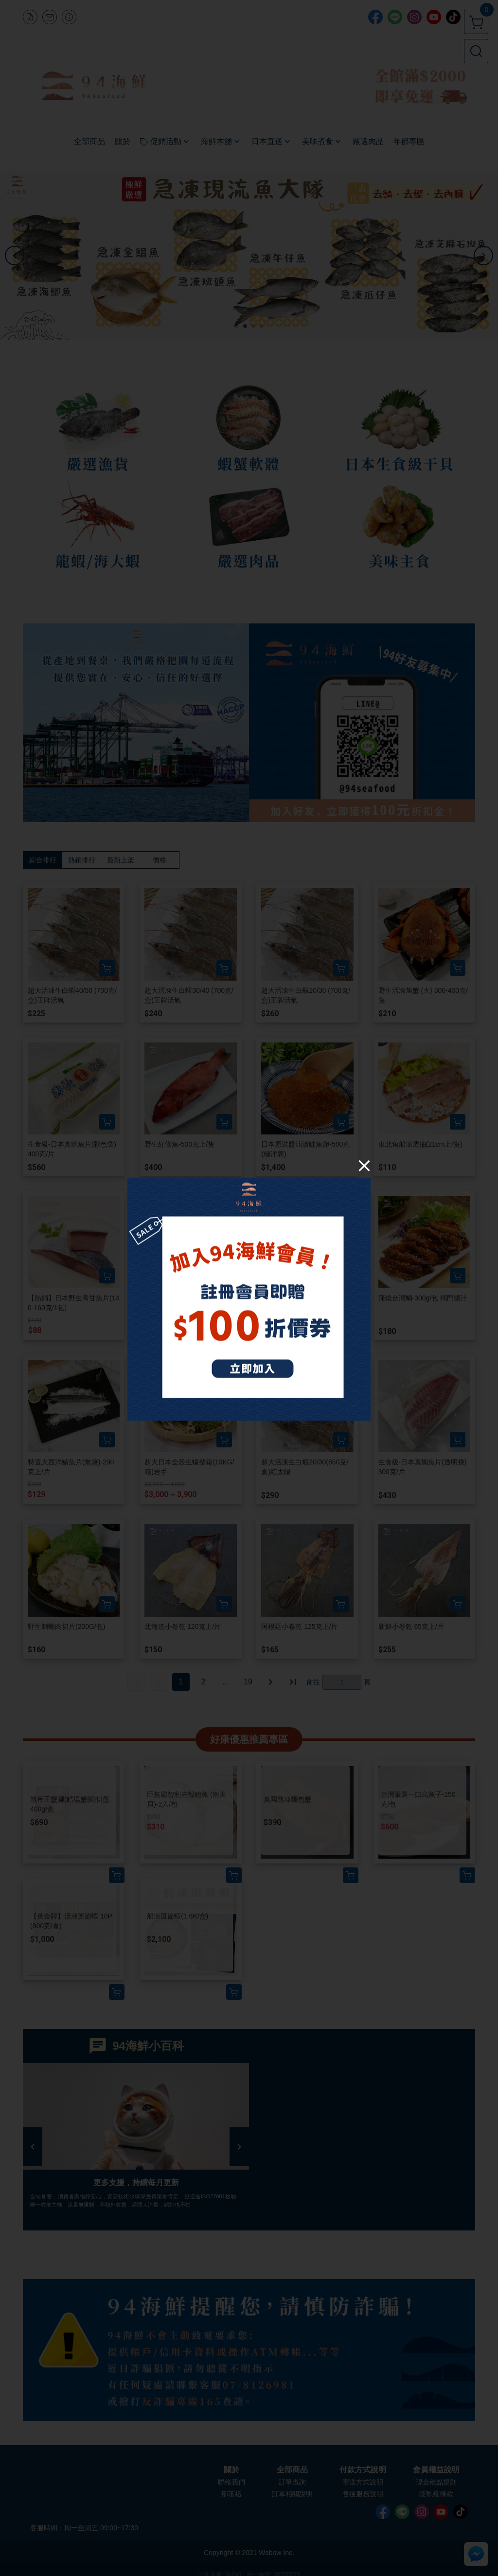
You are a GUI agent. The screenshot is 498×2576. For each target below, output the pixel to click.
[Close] (364, 1165)
